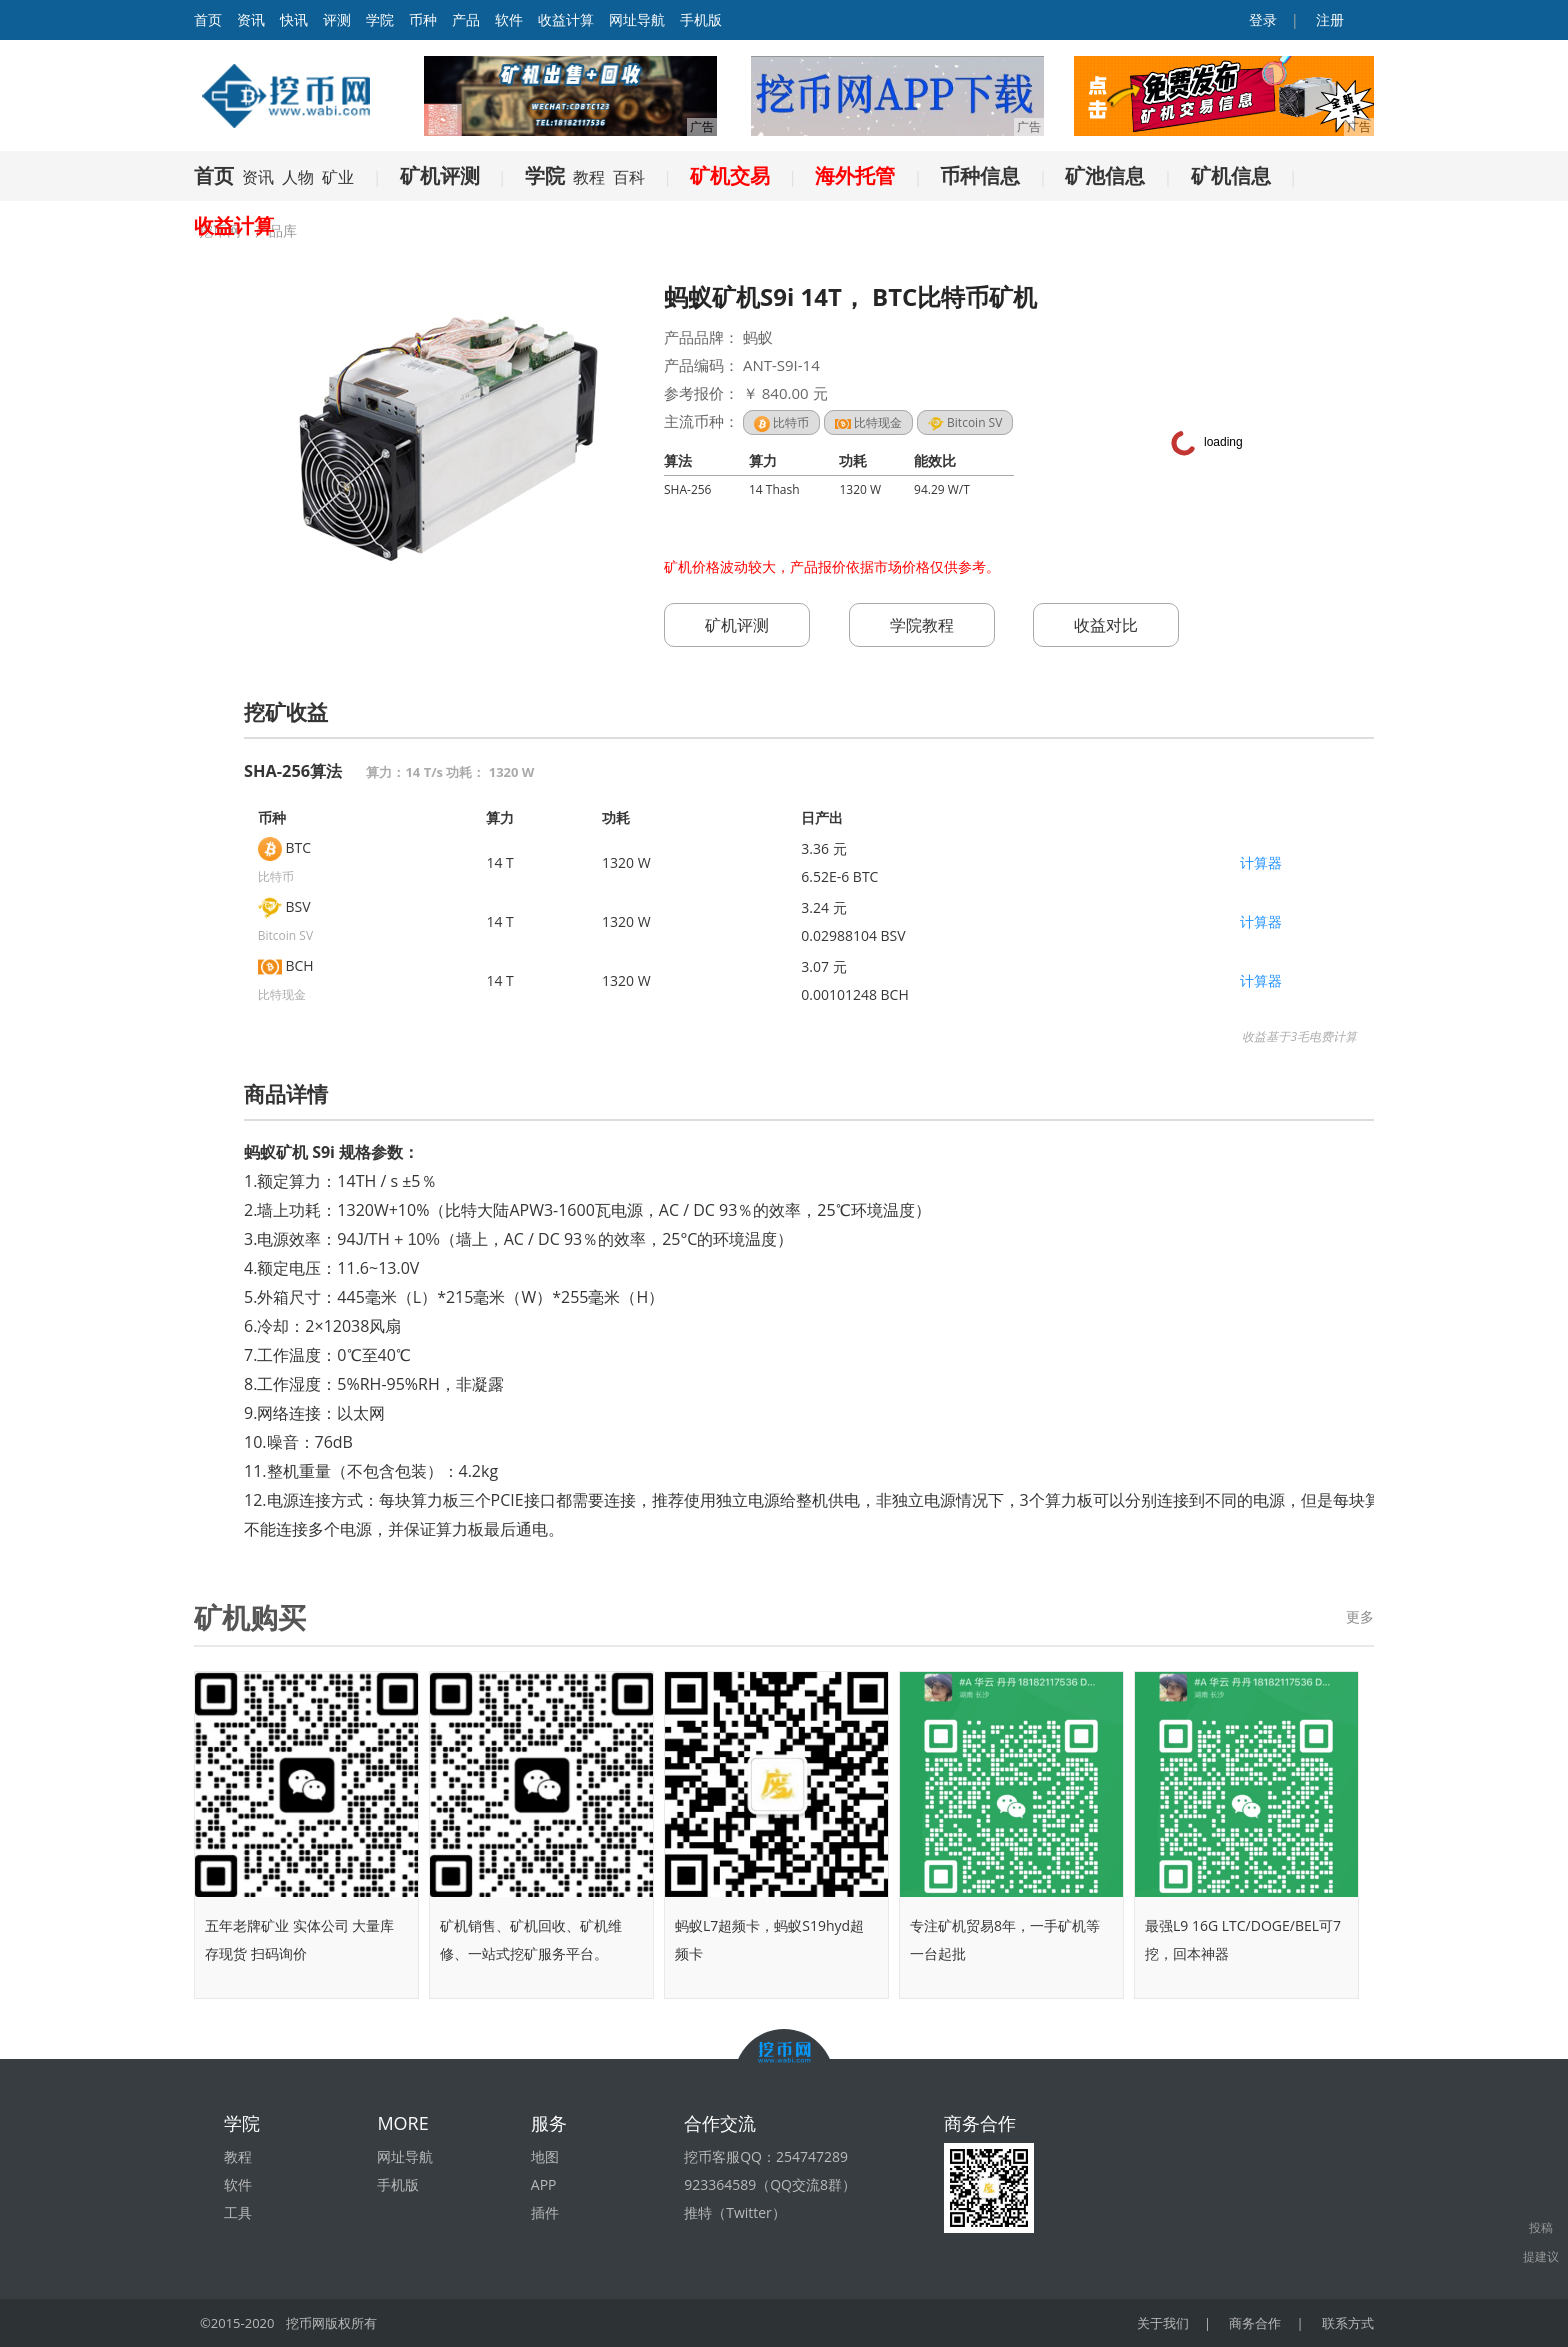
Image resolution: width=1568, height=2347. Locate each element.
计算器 (1261, 862)
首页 (214, 175)
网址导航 (637, 19)
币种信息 (980, 175)
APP (544, 2184)
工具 (238, 2212)
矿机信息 (1231, 175)
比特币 (781, 423)
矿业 (338, 177)
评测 (337, 19)
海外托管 (855, 175)
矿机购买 (250, 1617)
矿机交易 (730, 175)
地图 (545, 2156)
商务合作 (1255, 2323)
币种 (423, 19)
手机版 (701, 19)
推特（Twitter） (735, 2212)
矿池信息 (1105, 175)
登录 (1262, 19)
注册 (1328, 19)
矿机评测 (440, 175)
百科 (629, 177)
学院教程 (922, 625)
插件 (545, 2212)
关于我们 (1163, 2323)
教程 (589, 177)
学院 (380, 19)
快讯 (294, 19)
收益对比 (1106, 625)
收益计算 (566, 19)
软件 (509, 19)
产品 (466, 19)
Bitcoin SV (965, 423)
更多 (1360, 1616)
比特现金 (868, 423)
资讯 (251, 19)
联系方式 (1348, 2323)
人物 (298, 177)
